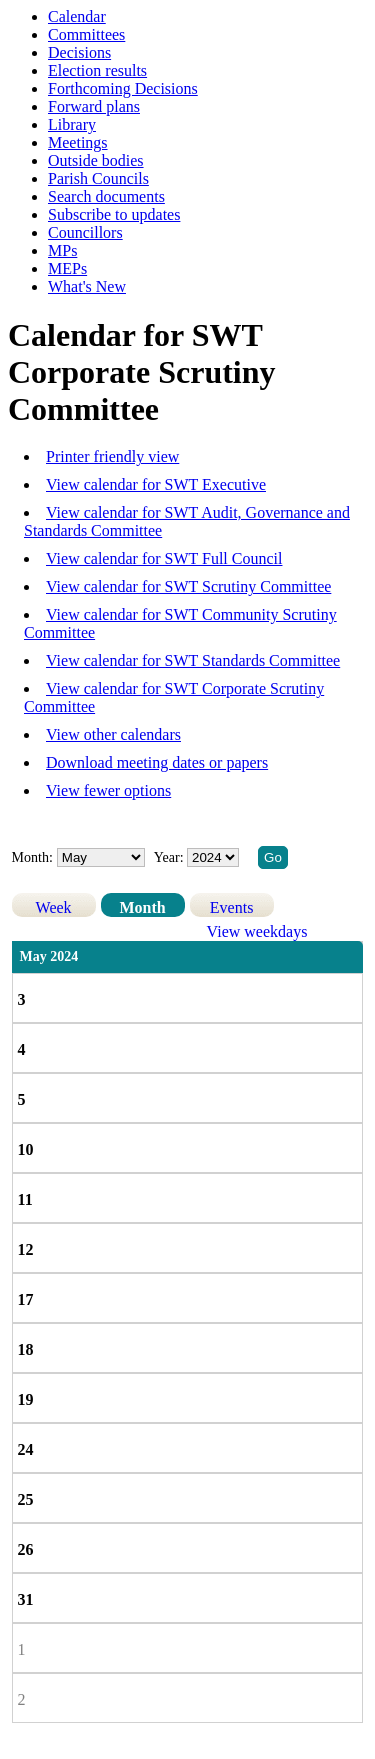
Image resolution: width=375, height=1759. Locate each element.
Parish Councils (98, 178)
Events (232, 907)
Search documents (106, 196)
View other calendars (113, 734)
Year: (170, 857)
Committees (86, 34)
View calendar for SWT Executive (156, 484)
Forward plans (94, 106)
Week (54, 907)
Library (72, 124)
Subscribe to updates (114, 214)
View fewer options (108, 790)
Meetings (78, 142)
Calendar (77, 16)
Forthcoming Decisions (123, 88)
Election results (97, 70)
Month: (32, 857)
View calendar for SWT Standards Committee (193, 660)
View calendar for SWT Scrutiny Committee (188, 586)
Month (142, 907)
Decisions (79, 52)
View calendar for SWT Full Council (164, 558)
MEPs (67, 268)
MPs (62, 250)
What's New (87, 286)
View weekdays (257, 931)
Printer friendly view (112, 456)
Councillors (85, 232)
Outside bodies (96, 160)
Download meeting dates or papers (157, 762)
